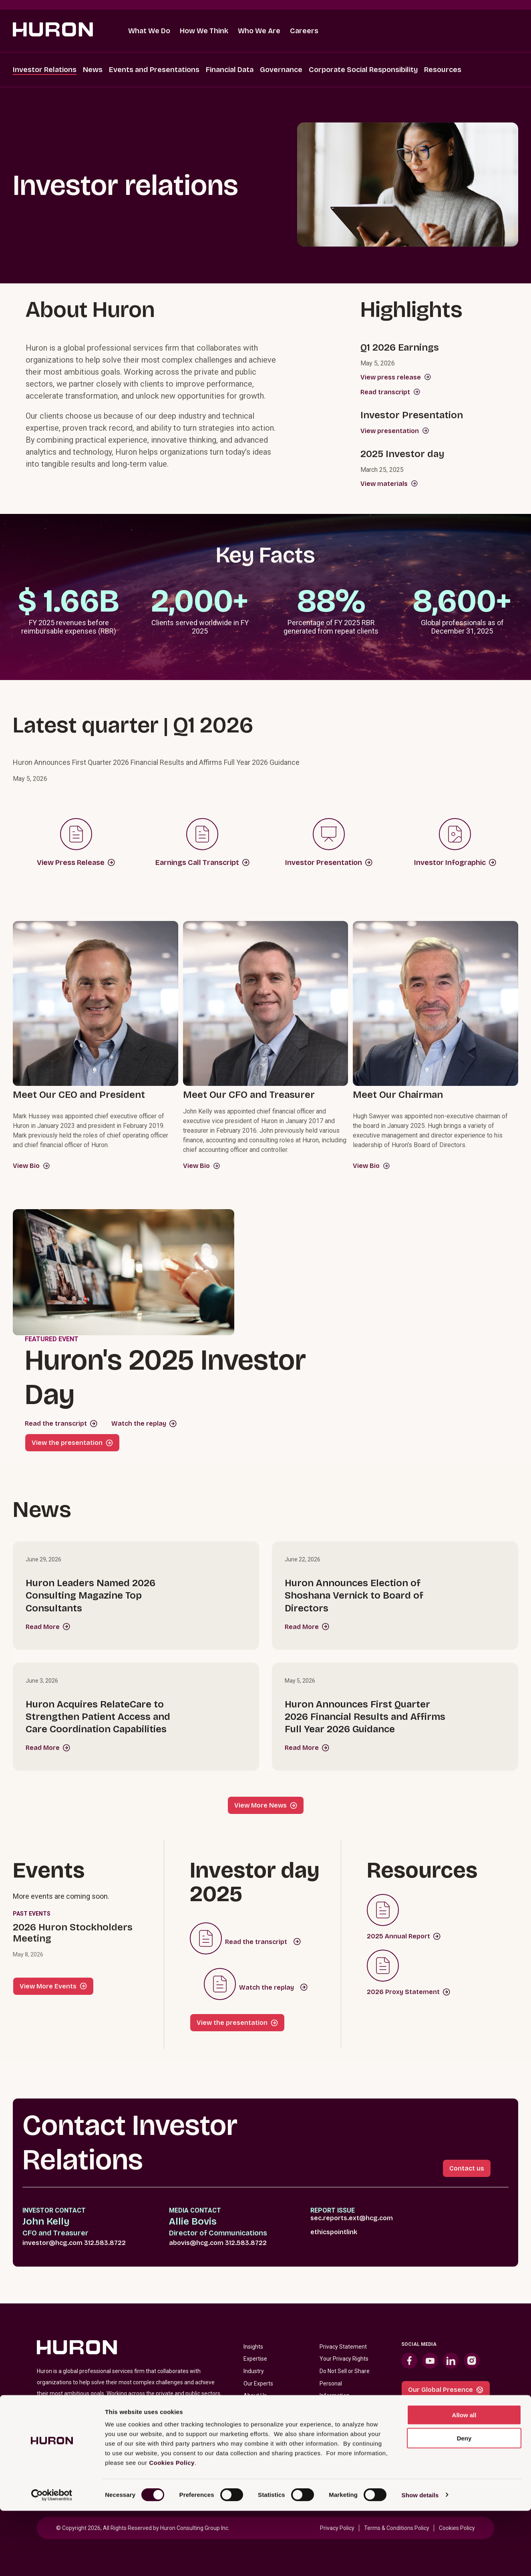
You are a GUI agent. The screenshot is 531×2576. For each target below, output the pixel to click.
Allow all (464, 2480)
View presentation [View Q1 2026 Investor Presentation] (394, 431)
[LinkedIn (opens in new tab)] (451, 2361)
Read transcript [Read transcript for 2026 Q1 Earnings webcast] (390, 392)
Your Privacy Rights (344, 2358)
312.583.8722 (105, 2243)
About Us (255, 2395)
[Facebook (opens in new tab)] (409, 2361)
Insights (253, 2346)
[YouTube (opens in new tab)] (430, 2361)
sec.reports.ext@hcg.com (351, 2218)
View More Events (53, 1986)
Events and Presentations (154, 69)
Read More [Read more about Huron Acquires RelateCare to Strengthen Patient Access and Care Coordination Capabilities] (48, 1747)
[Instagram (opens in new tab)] (472, 2361)
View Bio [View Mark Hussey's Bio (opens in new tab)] (31, 1166)
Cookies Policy (172, 2527)
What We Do (149, 30)
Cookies (330, 2420)
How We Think (204, 30)
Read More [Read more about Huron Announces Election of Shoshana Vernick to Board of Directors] (307, 1627)
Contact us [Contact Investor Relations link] (466, 2168)
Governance (281, 69)
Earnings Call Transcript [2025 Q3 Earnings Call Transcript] (202, 862)
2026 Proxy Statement (408, 1992)
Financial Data (229, 69)
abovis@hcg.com (196, 2243)
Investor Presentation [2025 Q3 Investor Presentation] (328, 862)
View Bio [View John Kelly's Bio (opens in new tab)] (201, 1166)
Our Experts (258, 2383)
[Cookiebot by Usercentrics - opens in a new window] (52, 2560)
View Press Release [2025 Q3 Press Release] (76, 862)
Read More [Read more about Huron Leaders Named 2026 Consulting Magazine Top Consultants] (48, 1627)
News (93, 69)
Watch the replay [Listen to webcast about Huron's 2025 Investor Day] (138, 1423)
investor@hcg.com (52, 2243)
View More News (265, 1805)
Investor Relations (44, 69)
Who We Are (259, 30)
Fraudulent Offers (342, 2457)
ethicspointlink (333, 2232)
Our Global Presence (445, 2389)
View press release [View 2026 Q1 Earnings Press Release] (395, 377)
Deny (464, 2503)
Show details (420, 2560)
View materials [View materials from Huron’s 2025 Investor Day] (389, 484)
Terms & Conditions (344, 2408)
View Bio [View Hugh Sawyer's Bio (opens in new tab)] (371, 1166)
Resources (442, 69)
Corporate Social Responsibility (363, 69)
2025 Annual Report (403, 1936)
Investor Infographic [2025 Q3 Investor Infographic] (455, 862)
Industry (253, 2371)
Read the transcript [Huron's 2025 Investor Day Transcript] (56, 1423)
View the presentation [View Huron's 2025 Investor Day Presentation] (67, 1442)
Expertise (255, 2358)
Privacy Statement (343, 2346)
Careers (304, 30)
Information (335, 2395)
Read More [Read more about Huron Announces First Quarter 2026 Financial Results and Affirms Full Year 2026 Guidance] (307, 1747)
